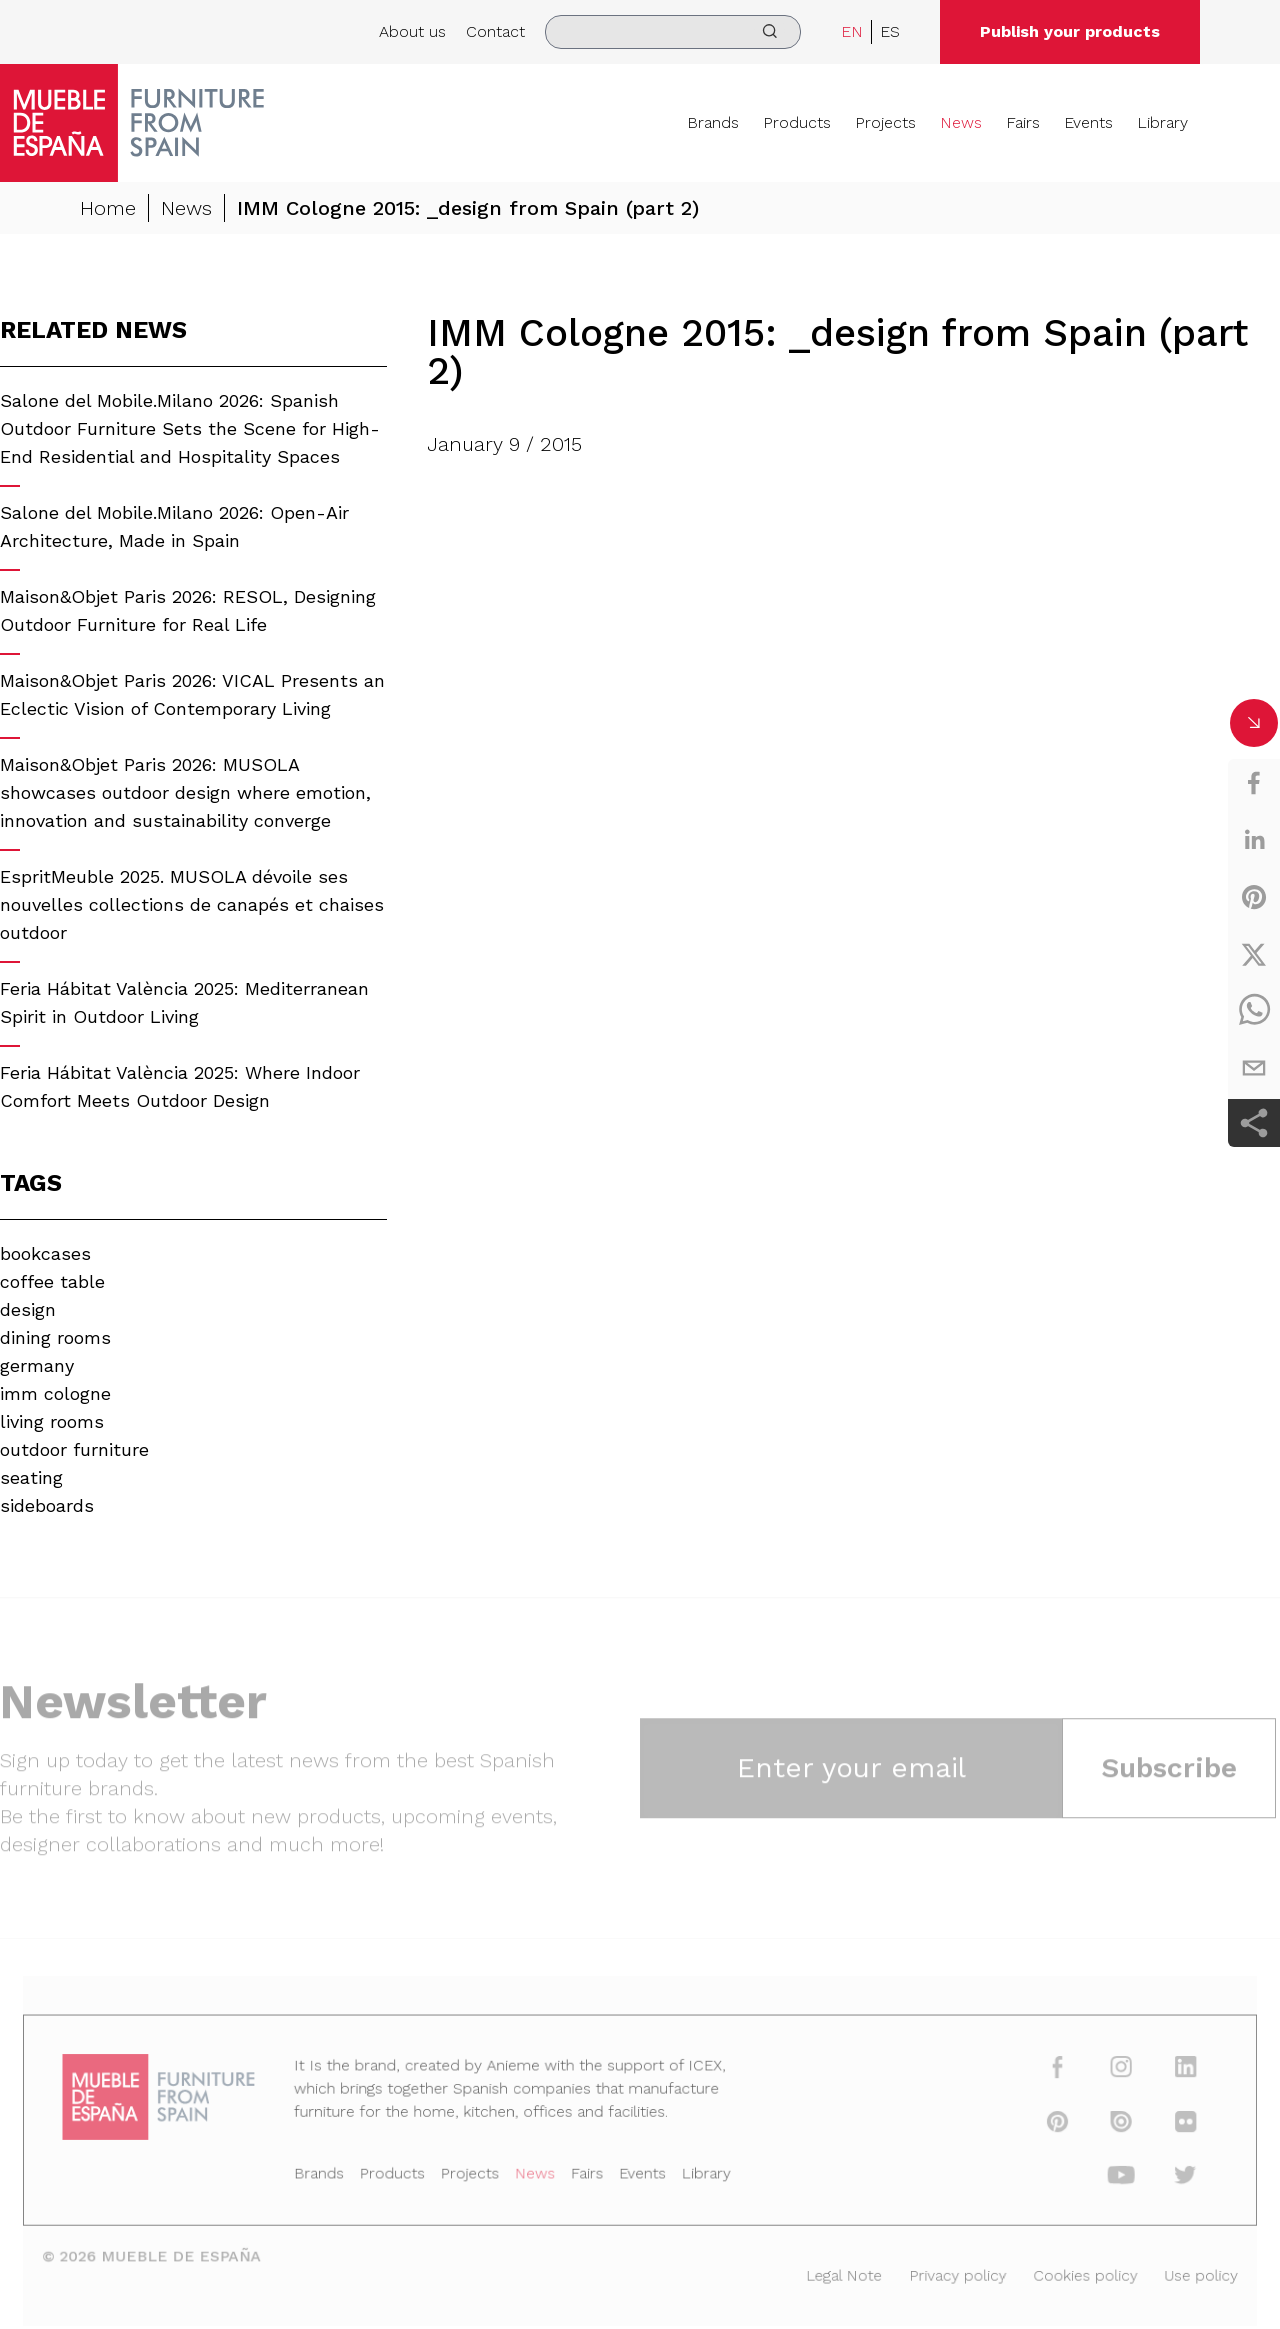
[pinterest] (1254, 897)
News (961, 122)
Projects (885, 122)
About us (412, 31)
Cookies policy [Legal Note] (1065, 2272)
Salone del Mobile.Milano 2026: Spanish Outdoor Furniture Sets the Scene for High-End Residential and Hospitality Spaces (190, 428)
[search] (673, 32)
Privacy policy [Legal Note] (943, 2272)
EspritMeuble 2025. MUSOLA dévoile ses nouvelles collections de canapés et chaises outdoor (192, 904)
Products (797, 122)
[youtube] (1099, 2177)
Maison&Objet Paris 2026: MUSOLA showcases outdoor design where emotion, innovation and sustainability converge (185, 792)
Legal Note (834, 2272)
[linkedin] (1254, 840)
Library (1162, 122)
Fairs (1023, 122)
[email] (1254, 1068)
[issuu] (1099, 2125)
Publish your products (1070, 31)
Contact (495, 31)
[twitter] (1254, 954)
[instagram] (1099, 2073)
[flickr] (1160, 2125)
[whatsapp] (1254, 1011)
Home (108, 208)
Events (1088, 122)
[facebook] (1254, 783)
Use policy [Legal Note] (1176, 2272)
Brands (713, 122)
